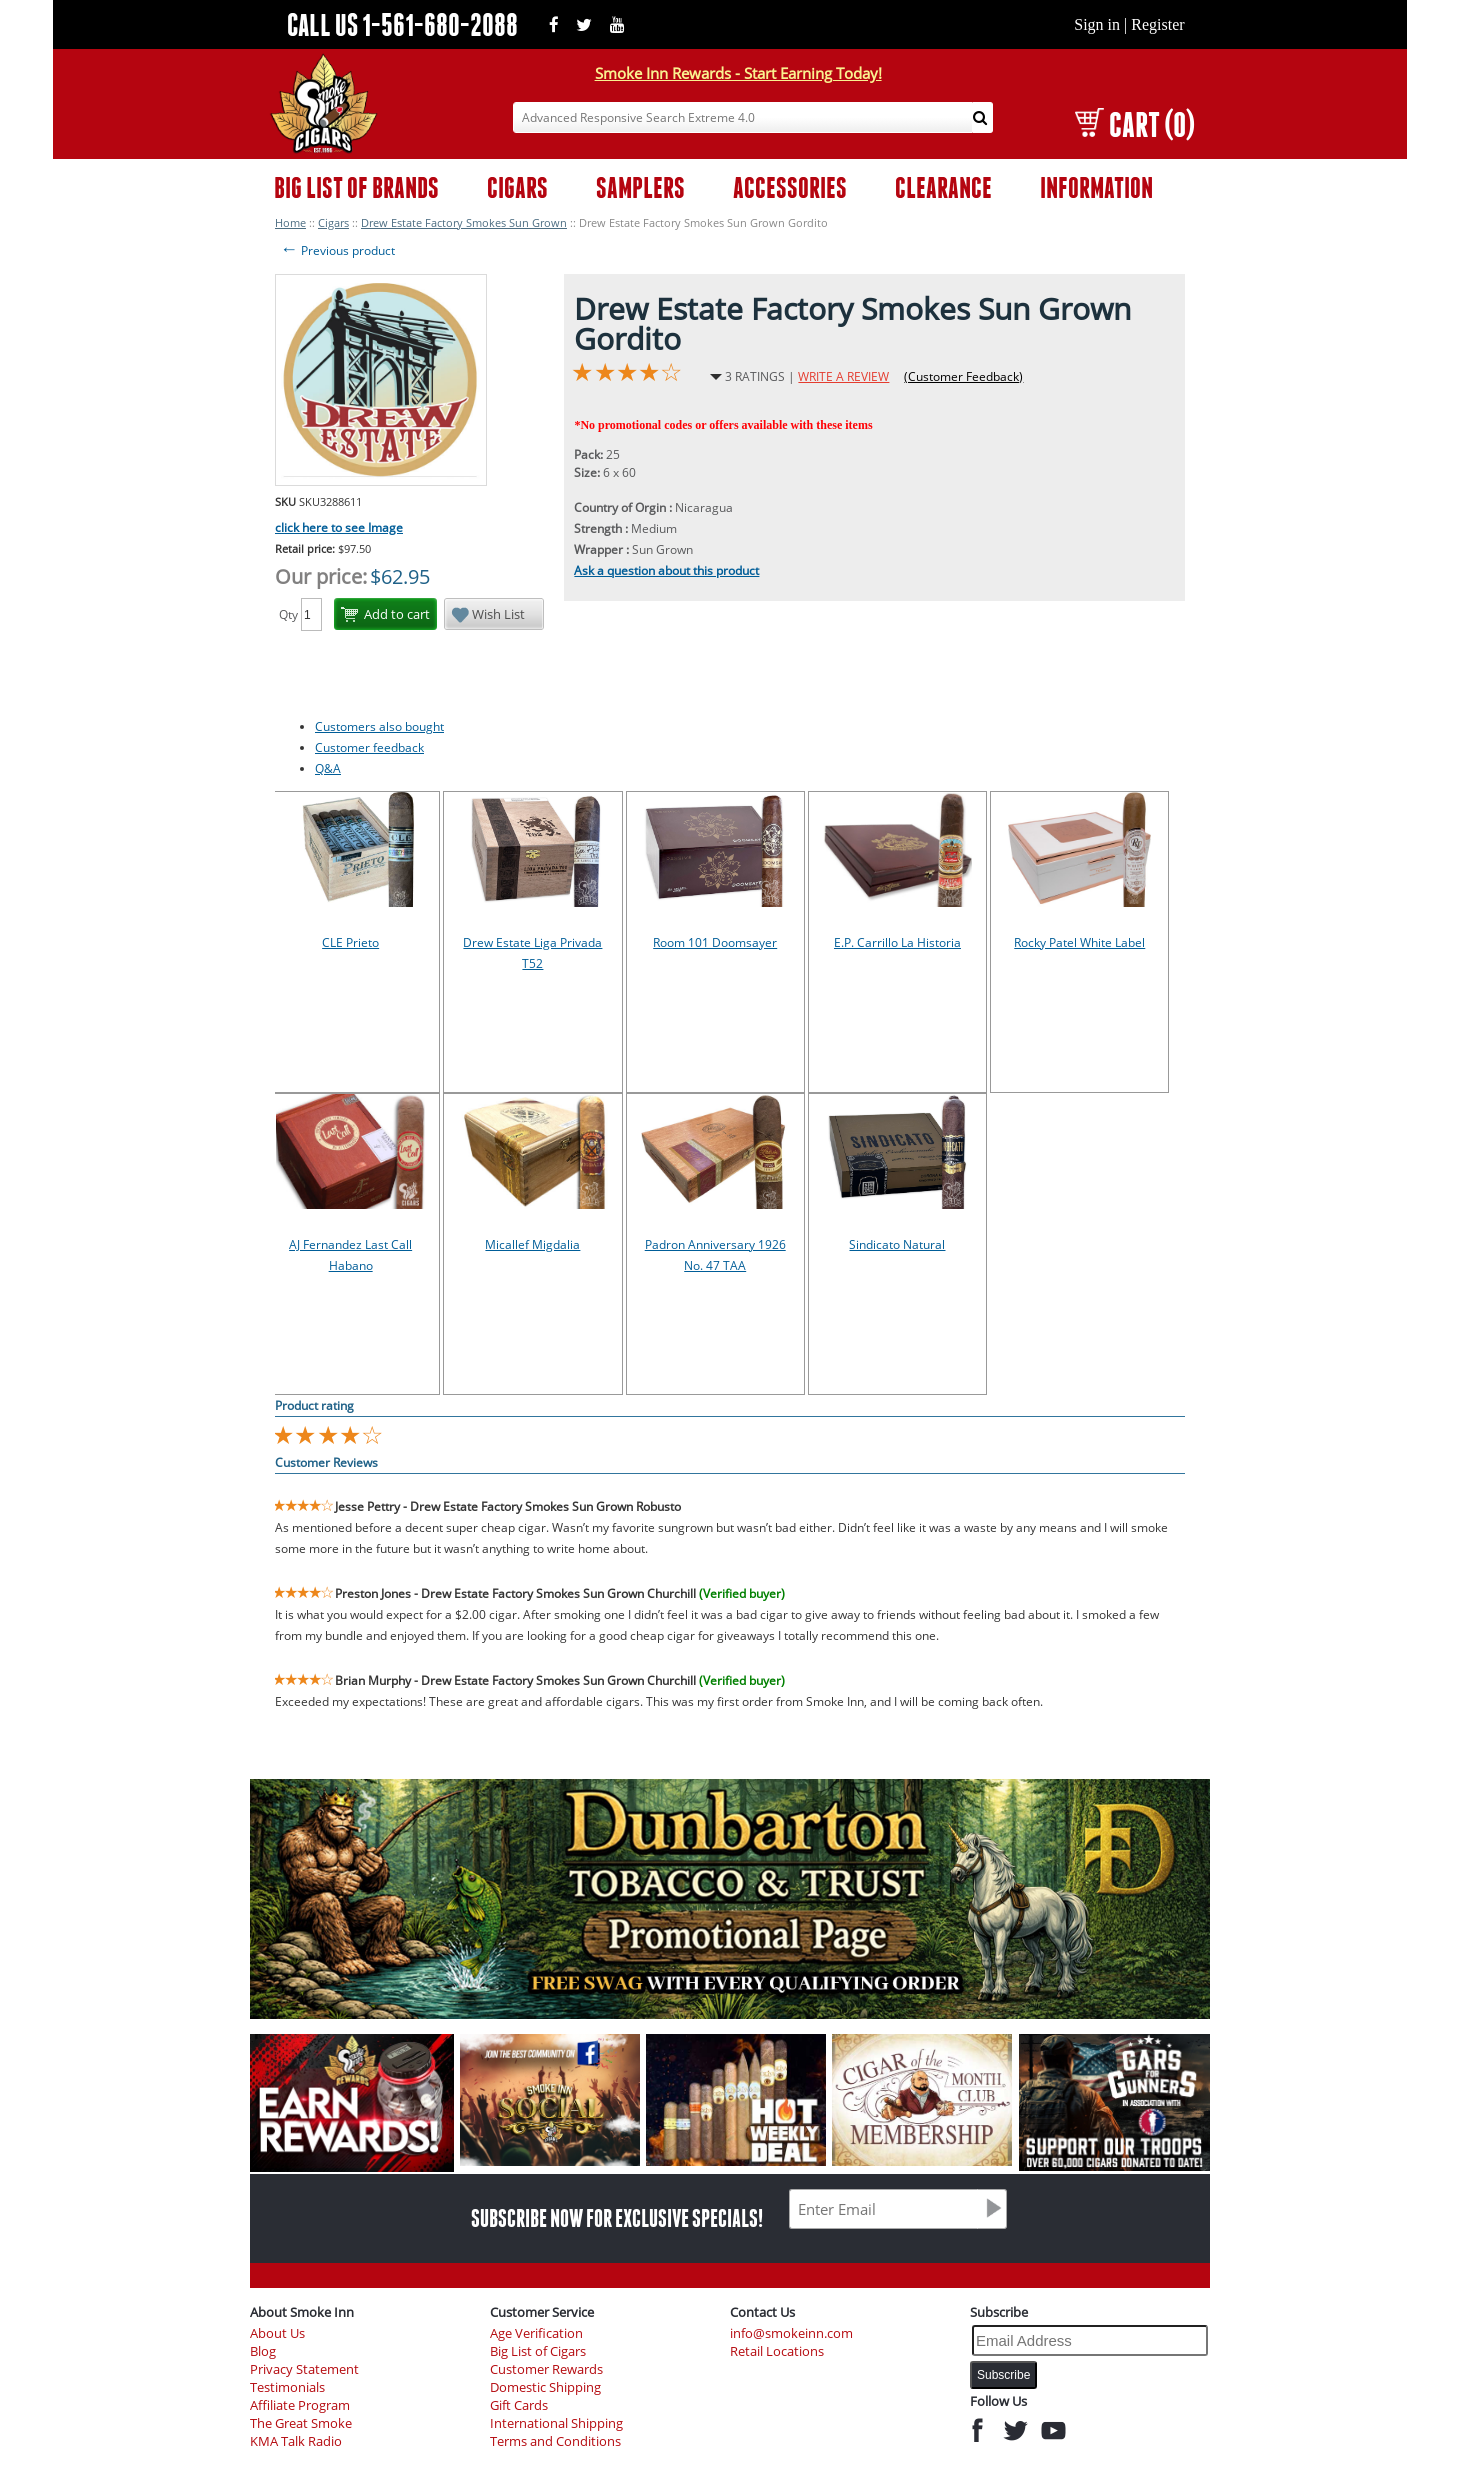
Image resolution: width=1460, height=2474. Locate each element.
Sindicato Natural (897, 1244)
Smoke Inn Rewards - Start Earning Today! (738, 73)
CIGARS (517, 187)
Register (1157, 24)
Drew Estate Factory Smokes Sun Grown (464, 222)
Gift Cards (519, 2405)
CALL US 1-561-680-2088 (402, 24)
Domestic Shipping (545, 2387)
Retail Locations (777, 2351)
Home (290, 222)
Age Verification (536, 2333)
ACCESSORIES (790, 187)
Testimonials (287, 2387)
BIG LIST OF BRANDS (356, 187)
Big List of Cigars (538, 2351)
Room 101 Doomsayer (715, 942)
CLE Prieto (350, 942)
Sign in (1097, 24)
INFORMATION (1096, 187)
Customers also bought (379, 726)
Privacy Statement (304, 2369)
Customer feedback (369, 747)
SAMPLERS (640, 187)
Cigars (333, 222)
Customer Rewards (546, 2369)
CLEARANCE (943, 187)
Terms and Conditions (555, 2441)
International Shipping (556, 2423)
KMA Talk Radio (296, 2441)
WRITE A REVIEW (843, 376)
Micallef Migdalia (532, 1244)
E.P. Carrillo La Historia (897, 942)
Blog (263, 2351)
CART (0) (1134, 124)
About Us (277, 2333)
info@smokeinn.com (791, 2333)
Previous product (337, 250)
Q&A (328, 768)
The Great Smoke (301, 2423)
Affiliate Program (300, 2405)
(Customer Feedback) (963, 376)
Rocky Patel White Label (1079, 942)
